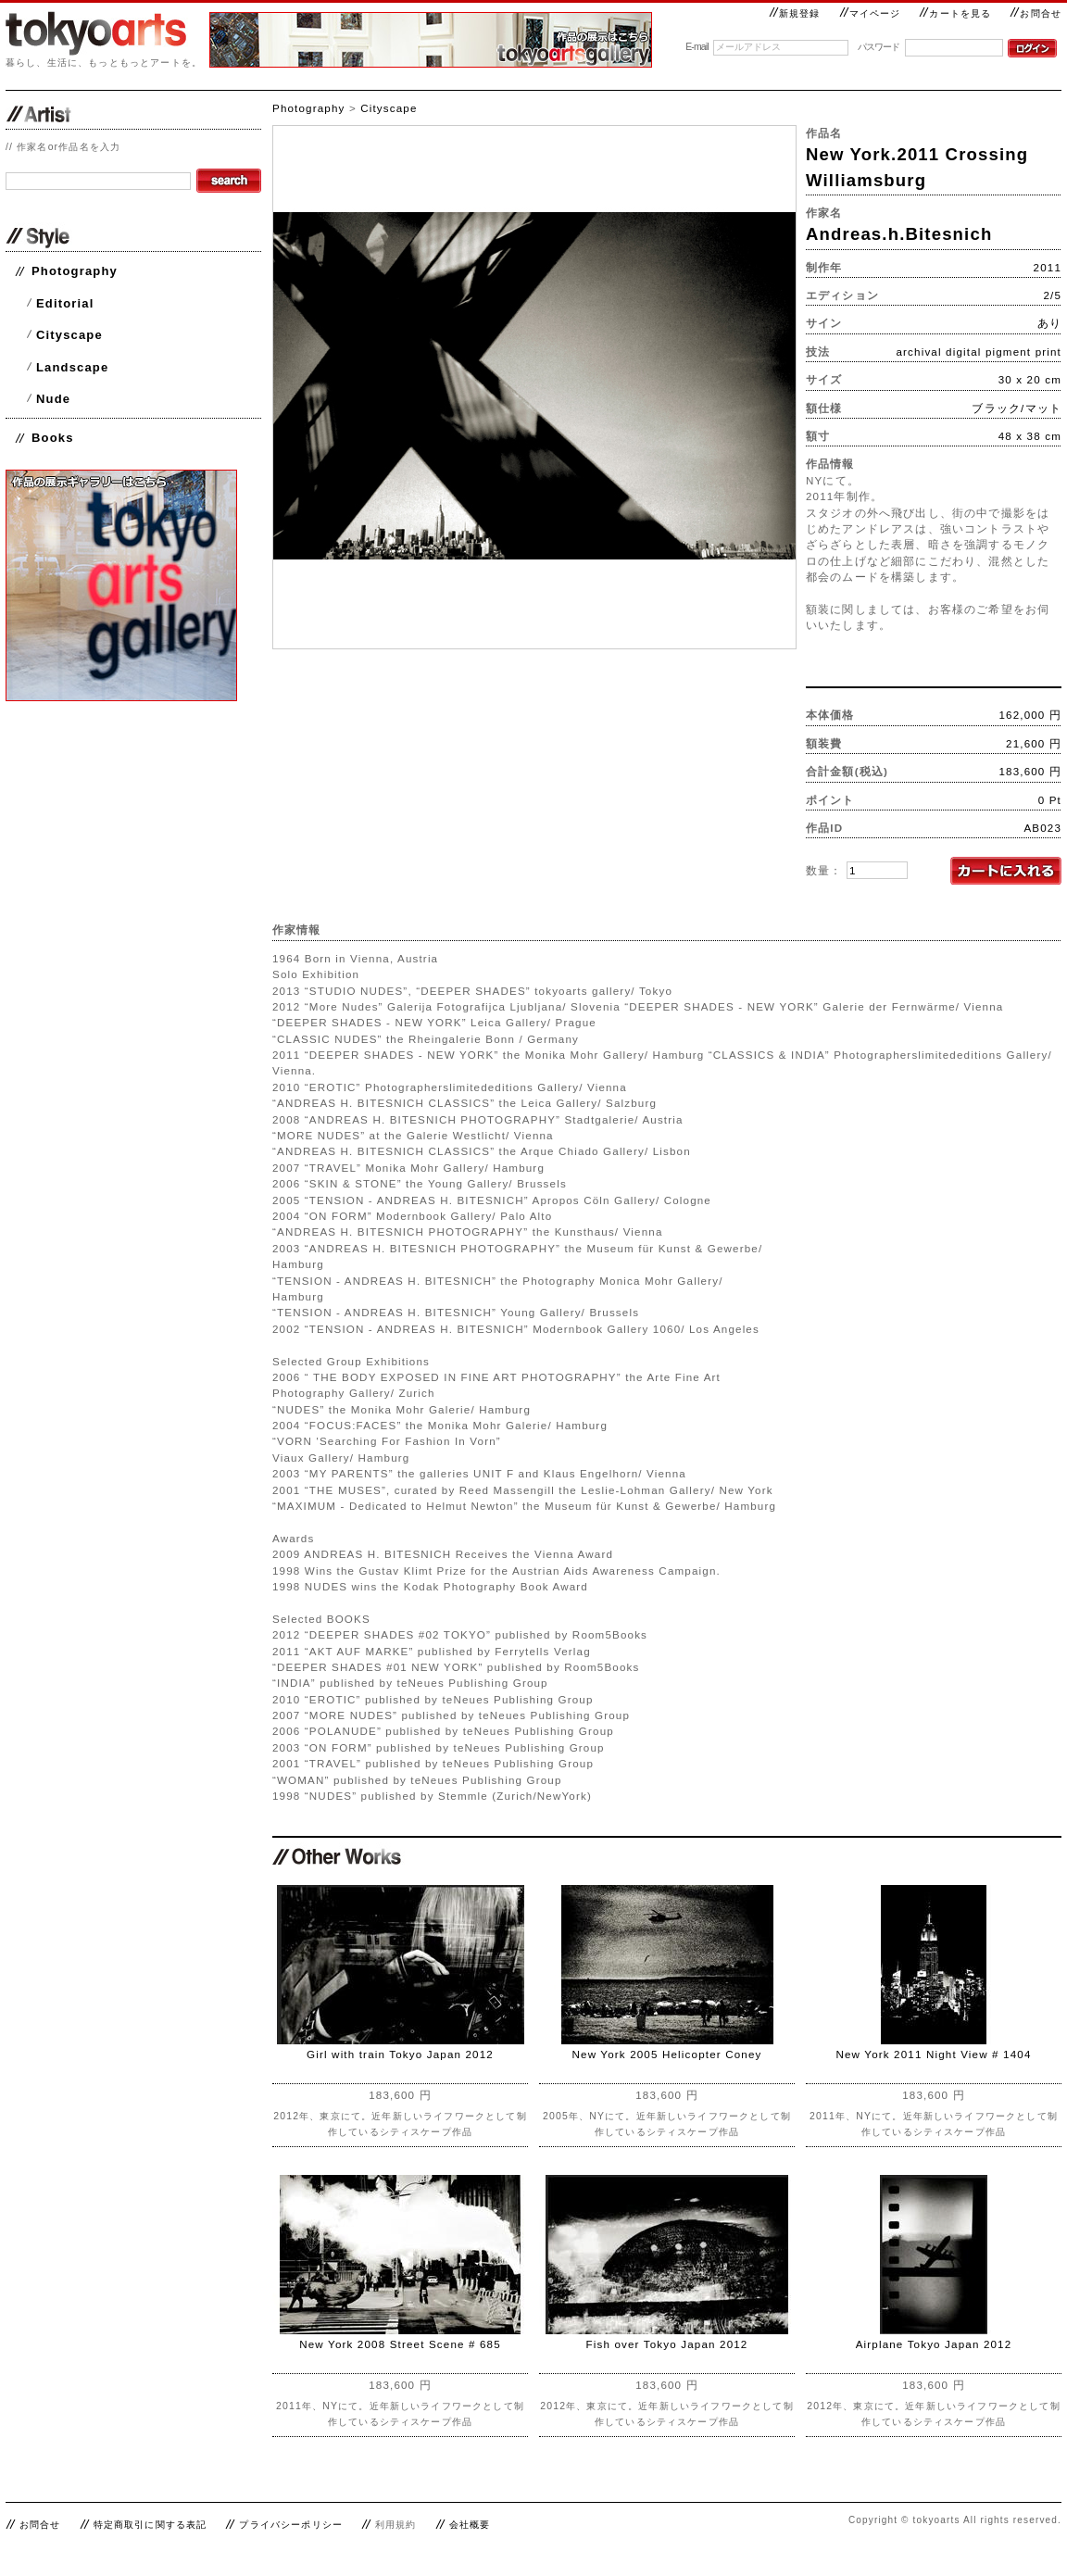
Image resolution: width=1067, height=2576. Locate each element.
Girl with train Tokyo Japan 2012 (400, 2054)
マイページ (870, 13)
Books (52, 438)
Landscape (72, 367)
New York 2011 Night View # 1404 (933, 2054)
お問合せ (1035, 13)
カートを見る (955, 13)
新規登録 (795, 13)
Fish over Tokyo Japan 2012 (667, 2344)
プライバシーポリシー (291, 2524)
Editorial (65, 303)
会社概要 (470, 2524)
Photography (74, 271)
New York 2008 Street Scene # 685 (400, 2344)
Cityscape (69, 335)
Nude (53, 399)
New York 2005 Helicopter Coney (667, 2054)
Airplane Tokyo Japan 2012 (934, 2344)
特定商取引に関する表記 (150, 2524)
